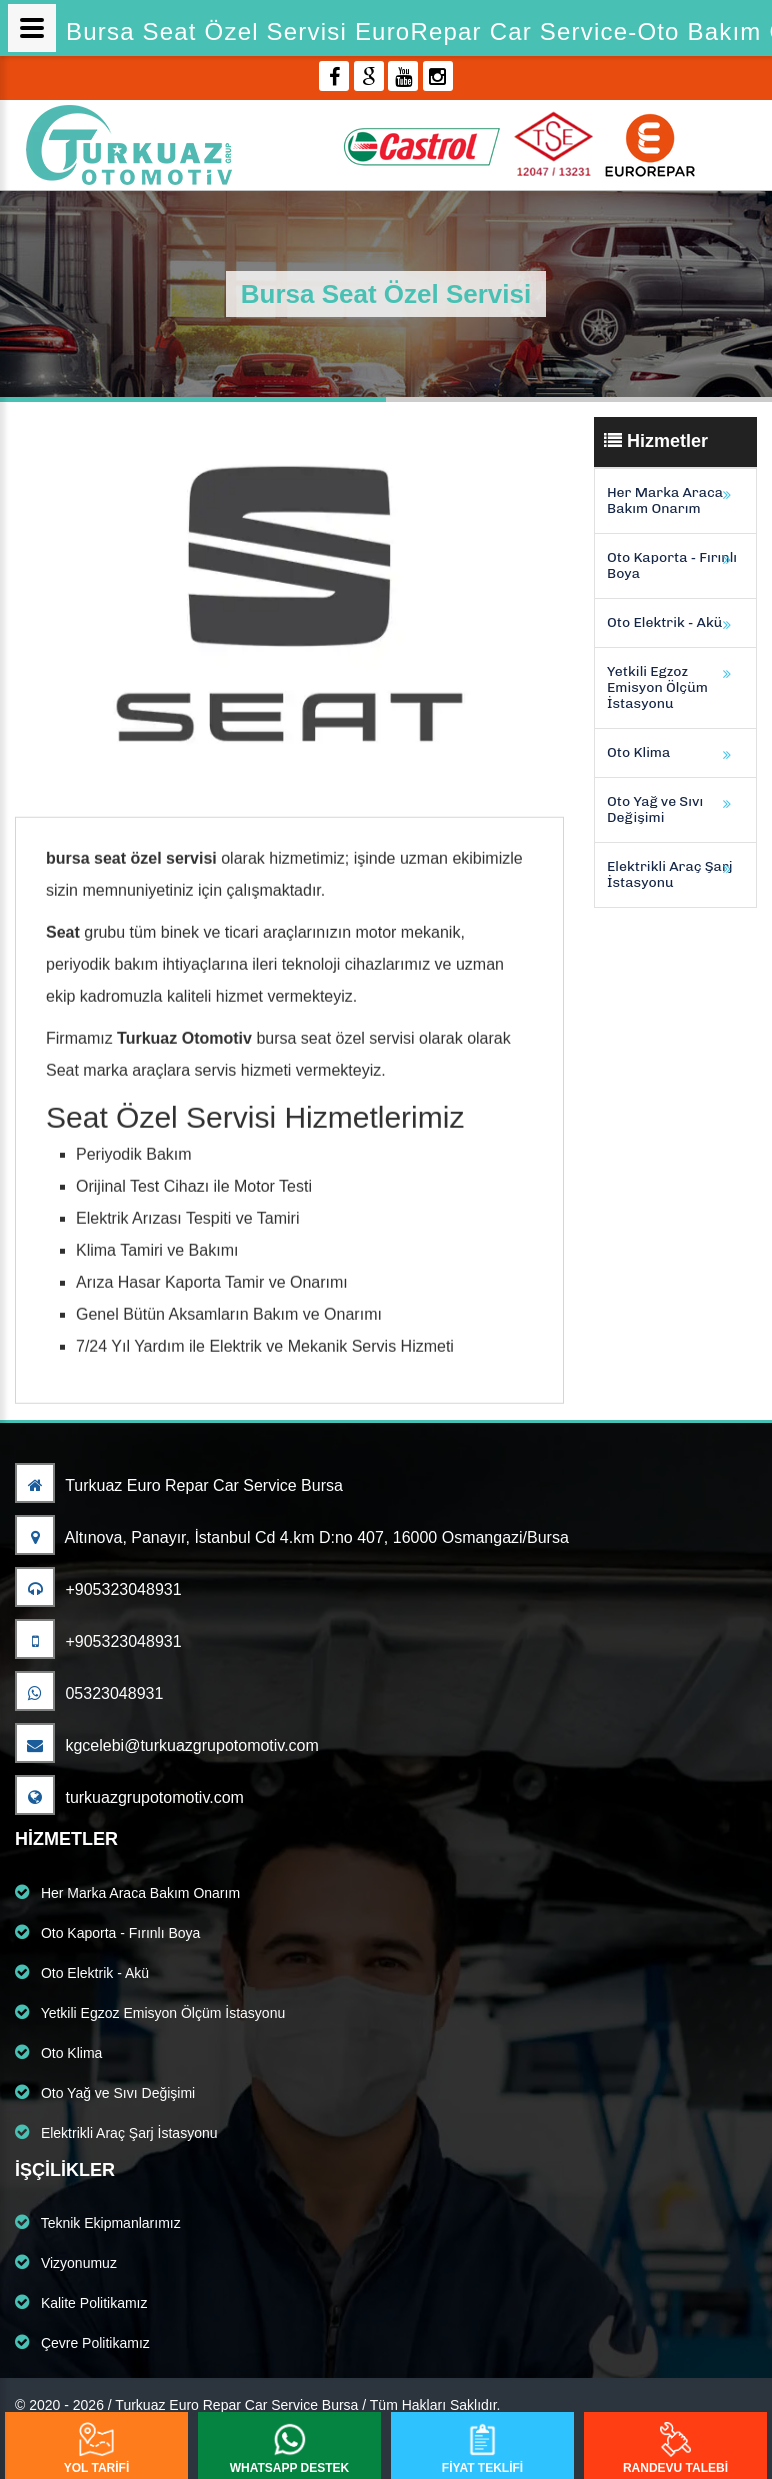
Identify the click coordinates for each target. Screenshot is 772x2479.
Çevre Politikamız (82, 2342)
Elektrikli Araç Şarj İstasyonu (670, 874)
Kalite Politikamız (81, 2302)
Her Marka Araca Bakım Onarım (665, 500)
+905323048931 (98, 1589)
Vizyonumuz (66, 2262)
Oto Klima (638, 752)
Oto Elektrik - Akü (664, 622)
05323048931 (89, 1693)
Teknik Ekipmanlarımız (98, 2222)
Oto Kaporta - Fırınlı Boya (672, 565)
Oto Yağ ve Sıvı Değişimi (655, 809)
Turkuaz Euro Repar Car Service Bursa (179, 1485)
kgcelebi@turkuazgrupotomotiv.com (167, 1745)
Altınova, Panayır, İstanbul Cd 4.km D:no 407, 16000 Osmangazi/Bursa (292, 1537)
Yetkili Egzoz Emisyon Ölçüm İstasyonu (657, 687)
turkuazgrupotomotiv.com (129, 1797)
